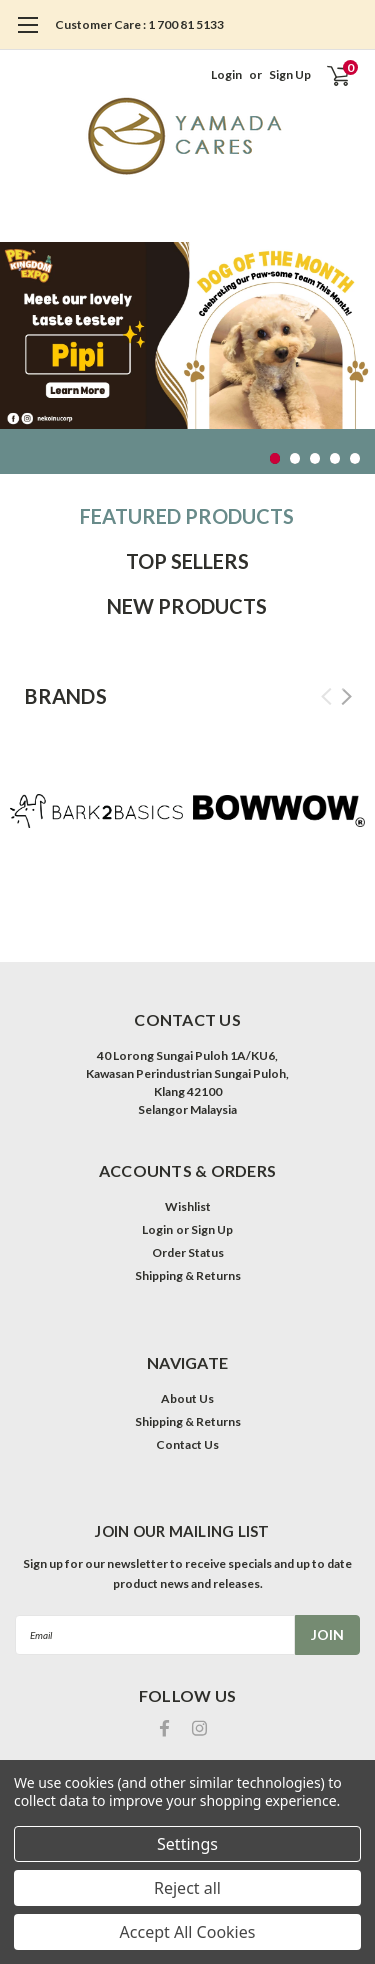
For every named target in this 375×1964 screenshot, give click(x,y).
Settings (187, 1844)
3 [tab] (315, 458)
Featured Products (187, 516)
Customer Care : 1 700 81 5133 (139, 24)
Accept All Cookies (188, 1932)
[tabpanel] (187, 336)
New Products (187, 606)
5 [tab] (355, 458)
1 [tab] (275, 458)
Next (346, 696)
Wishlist (188, 1206)
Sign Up (290, 74)
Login (226, 74)
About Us (187, 1398)
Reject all (187, 1888)
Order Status (188, 1252)
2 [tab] (295, 458)
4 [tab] (335, 458)
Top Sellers (187, 561)
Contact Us (187, 1444)
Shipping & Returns (188, 1275)
